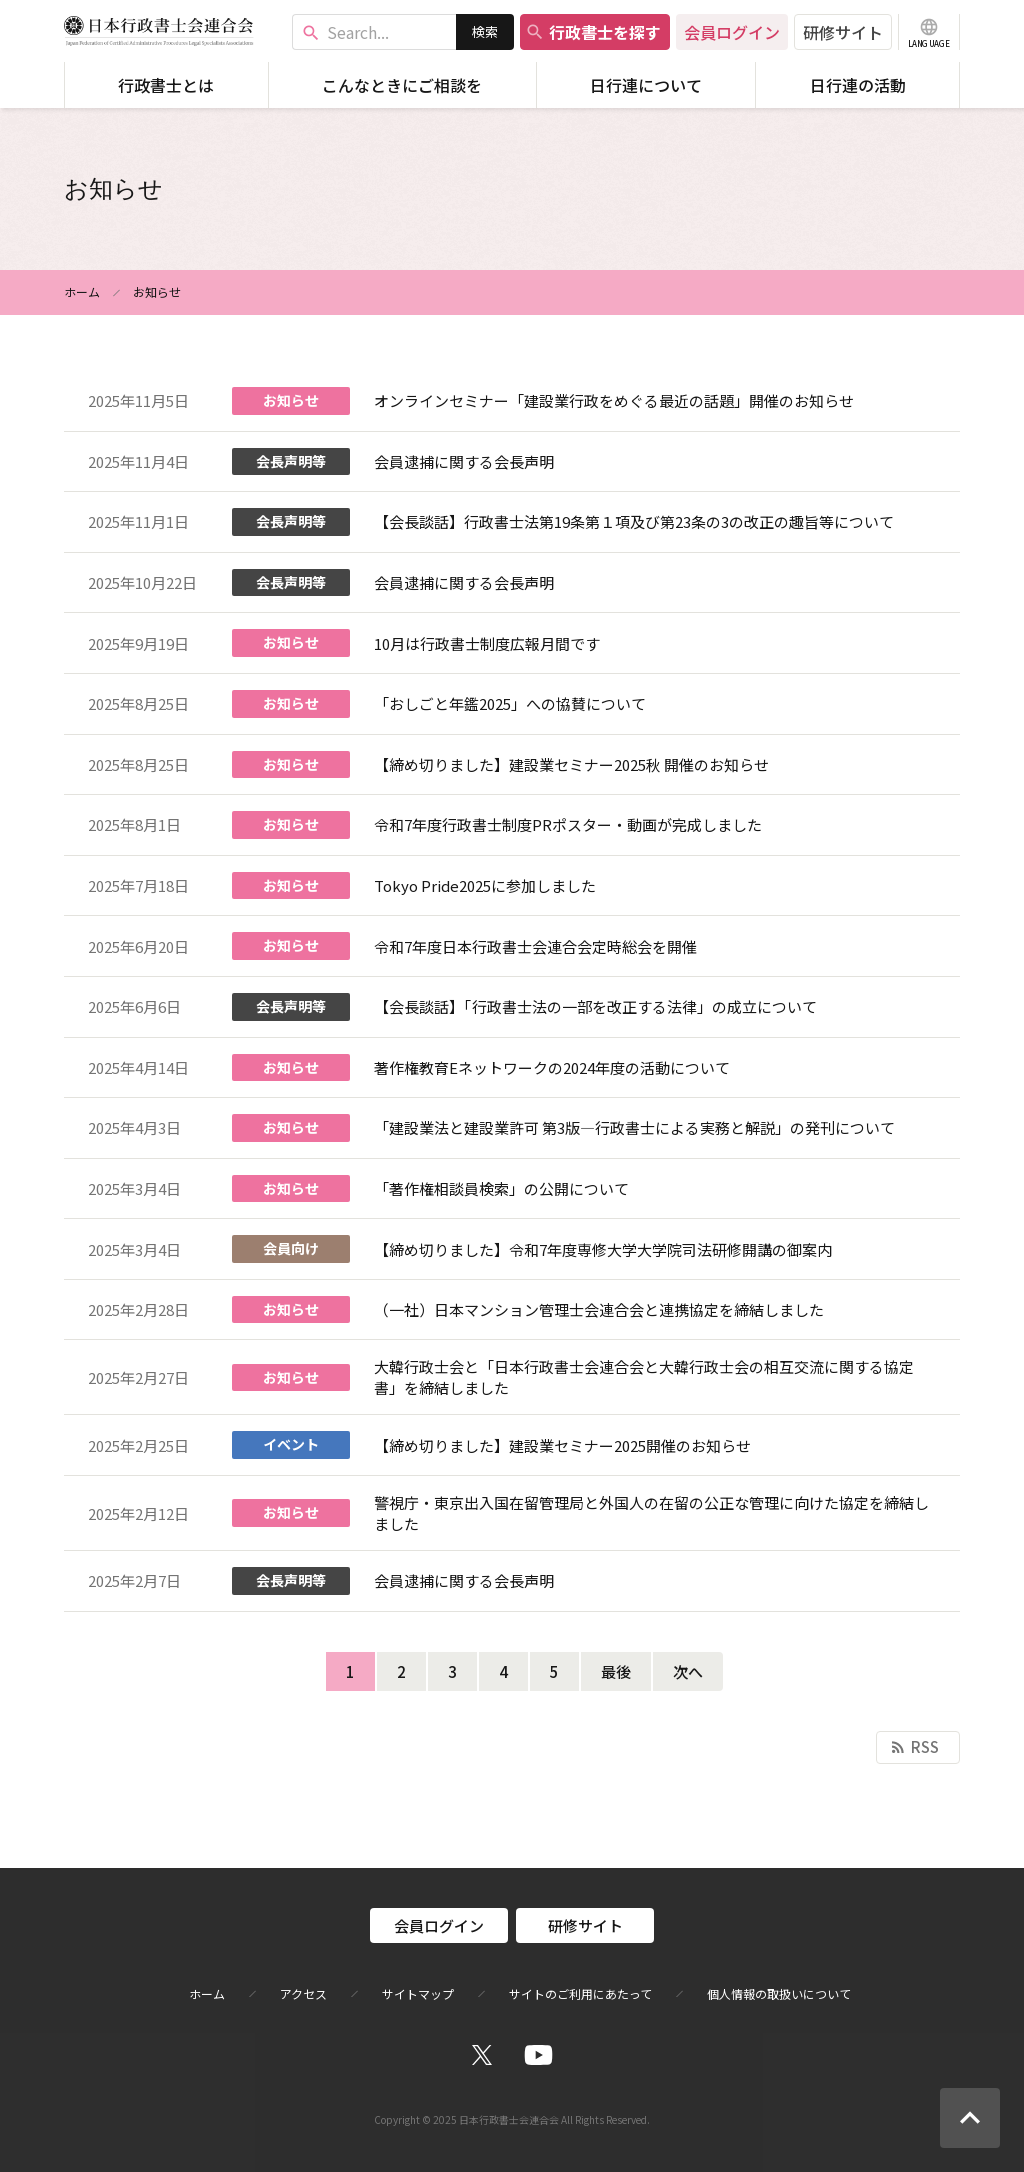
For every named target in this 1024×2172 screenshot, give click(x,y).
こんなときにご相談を (402, 85)
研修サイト (843, 32)
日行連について (646, 85)
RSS (914, 1746)
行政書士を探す (593, 32)
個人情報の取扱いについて (779, 1994)
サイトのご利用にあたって (580, 1994)
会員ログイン (732, 32)
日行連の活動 (858, 85)
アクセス (303, 1994)
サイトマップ (418, 1994)
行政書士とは (166, 85)
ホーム (82, 291)
